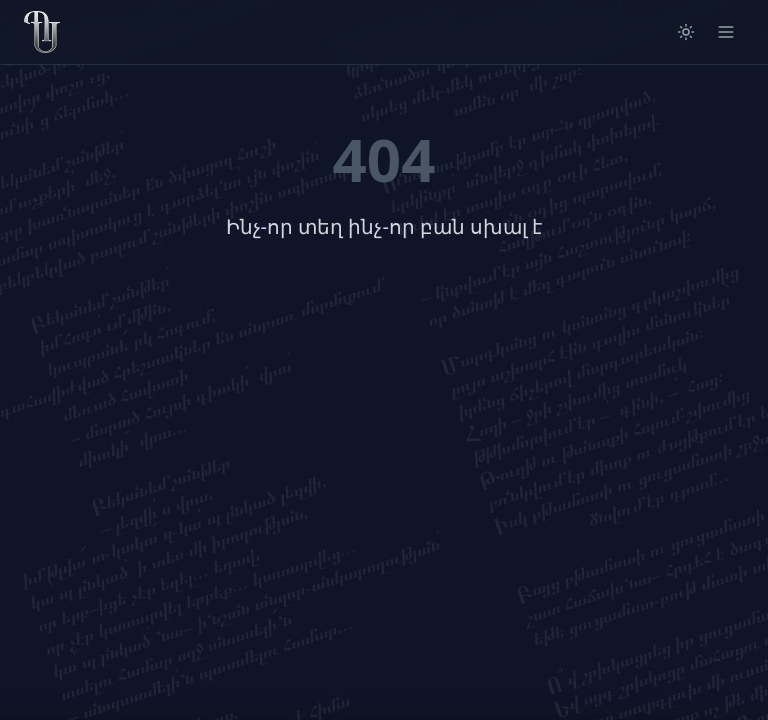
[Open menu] (726, 32)
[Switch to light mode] (686, 32)
